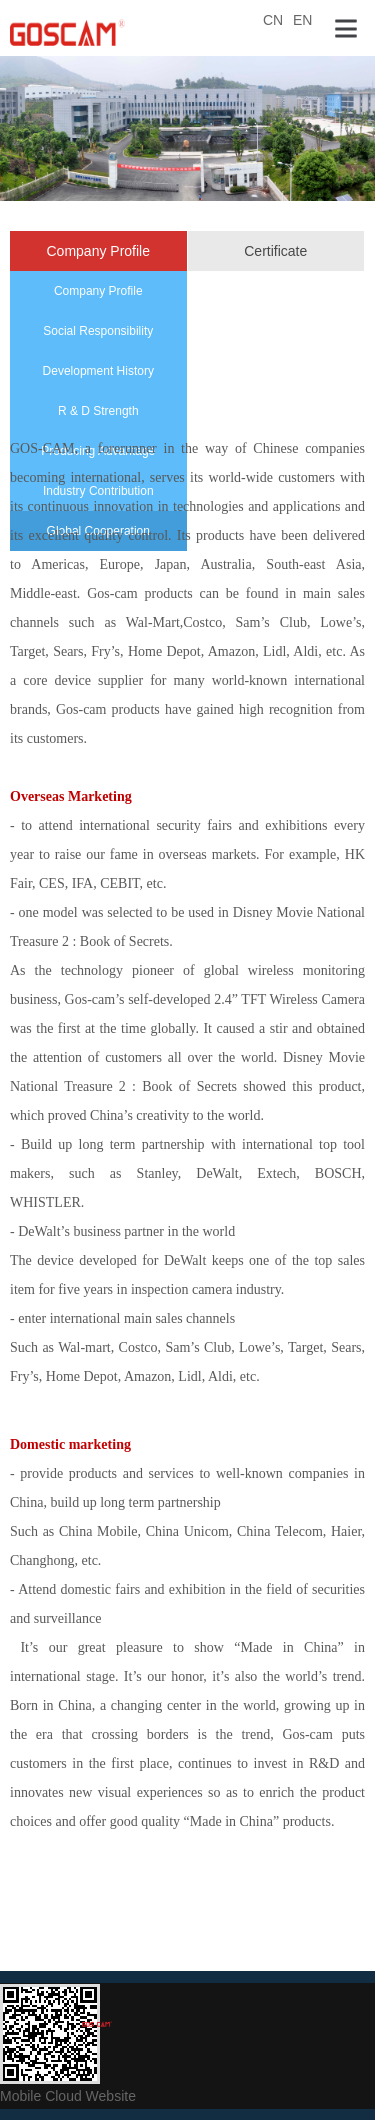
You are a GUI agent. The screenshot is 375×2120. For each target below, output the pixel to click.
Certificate (275, 251)
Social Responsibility (98, 331)
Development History (98, 371)
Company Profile (99, 251)
